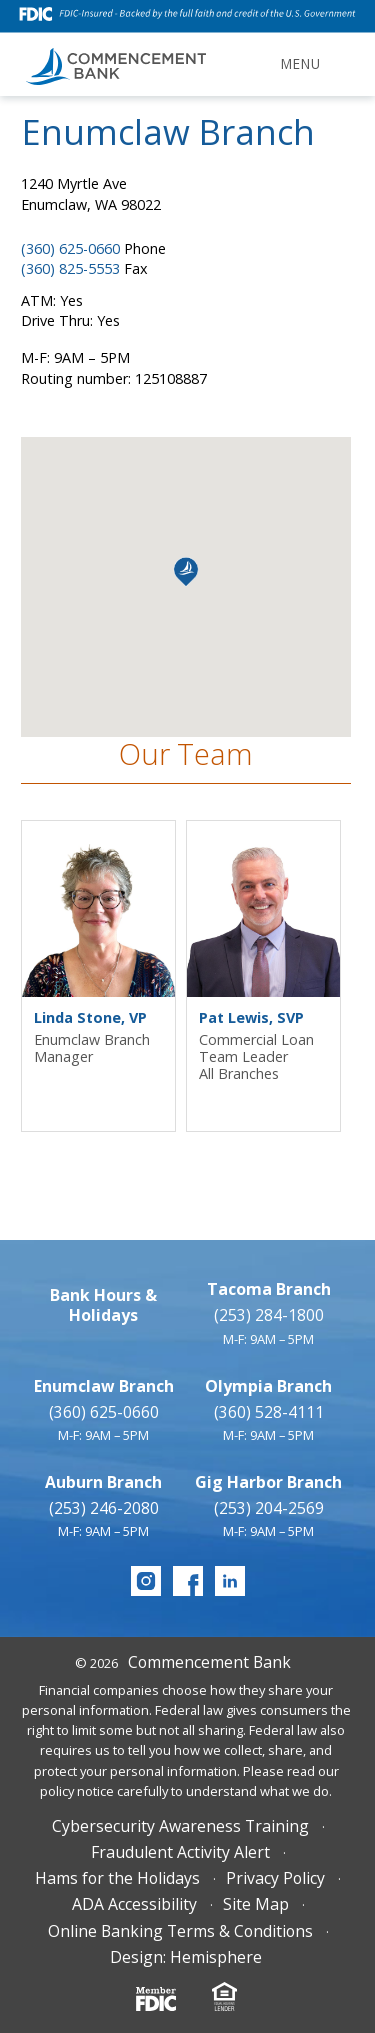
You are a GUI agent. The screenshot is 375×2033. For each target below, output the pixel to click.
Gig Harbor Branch (268, 1482)
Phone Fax (93, 258)
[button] (186, 572)
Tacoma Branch (269, 1289)
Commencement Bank (209, 1662)
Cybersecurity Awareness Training (180, 1826)
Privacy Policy (275, 1878)
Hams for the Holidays (117, 1878)
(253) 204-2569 (269, 1508)
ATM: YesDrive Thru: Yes (70, 310)
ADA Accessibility (134, 1904)
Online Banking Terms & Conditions (180, 1931)
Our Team (186, 755)
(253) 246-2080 (104, 1508)
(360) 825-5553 (70, 268)
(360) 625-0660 (70, 248)
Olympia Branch (268, 1386)
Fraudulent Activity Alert (180, 1852)
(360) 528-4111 (269, 1412)
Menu (300, 64)
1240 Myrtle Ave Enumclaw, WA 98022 (91, 193)
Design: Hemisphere (186, 1957)
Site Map (256, 1904)
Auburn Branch (103, 1482)
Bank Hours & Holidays (103, 1305)
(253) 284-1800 (269, 1315)
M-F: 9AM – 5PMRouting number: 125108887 (114, 367)
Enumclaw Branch (168, 131)
